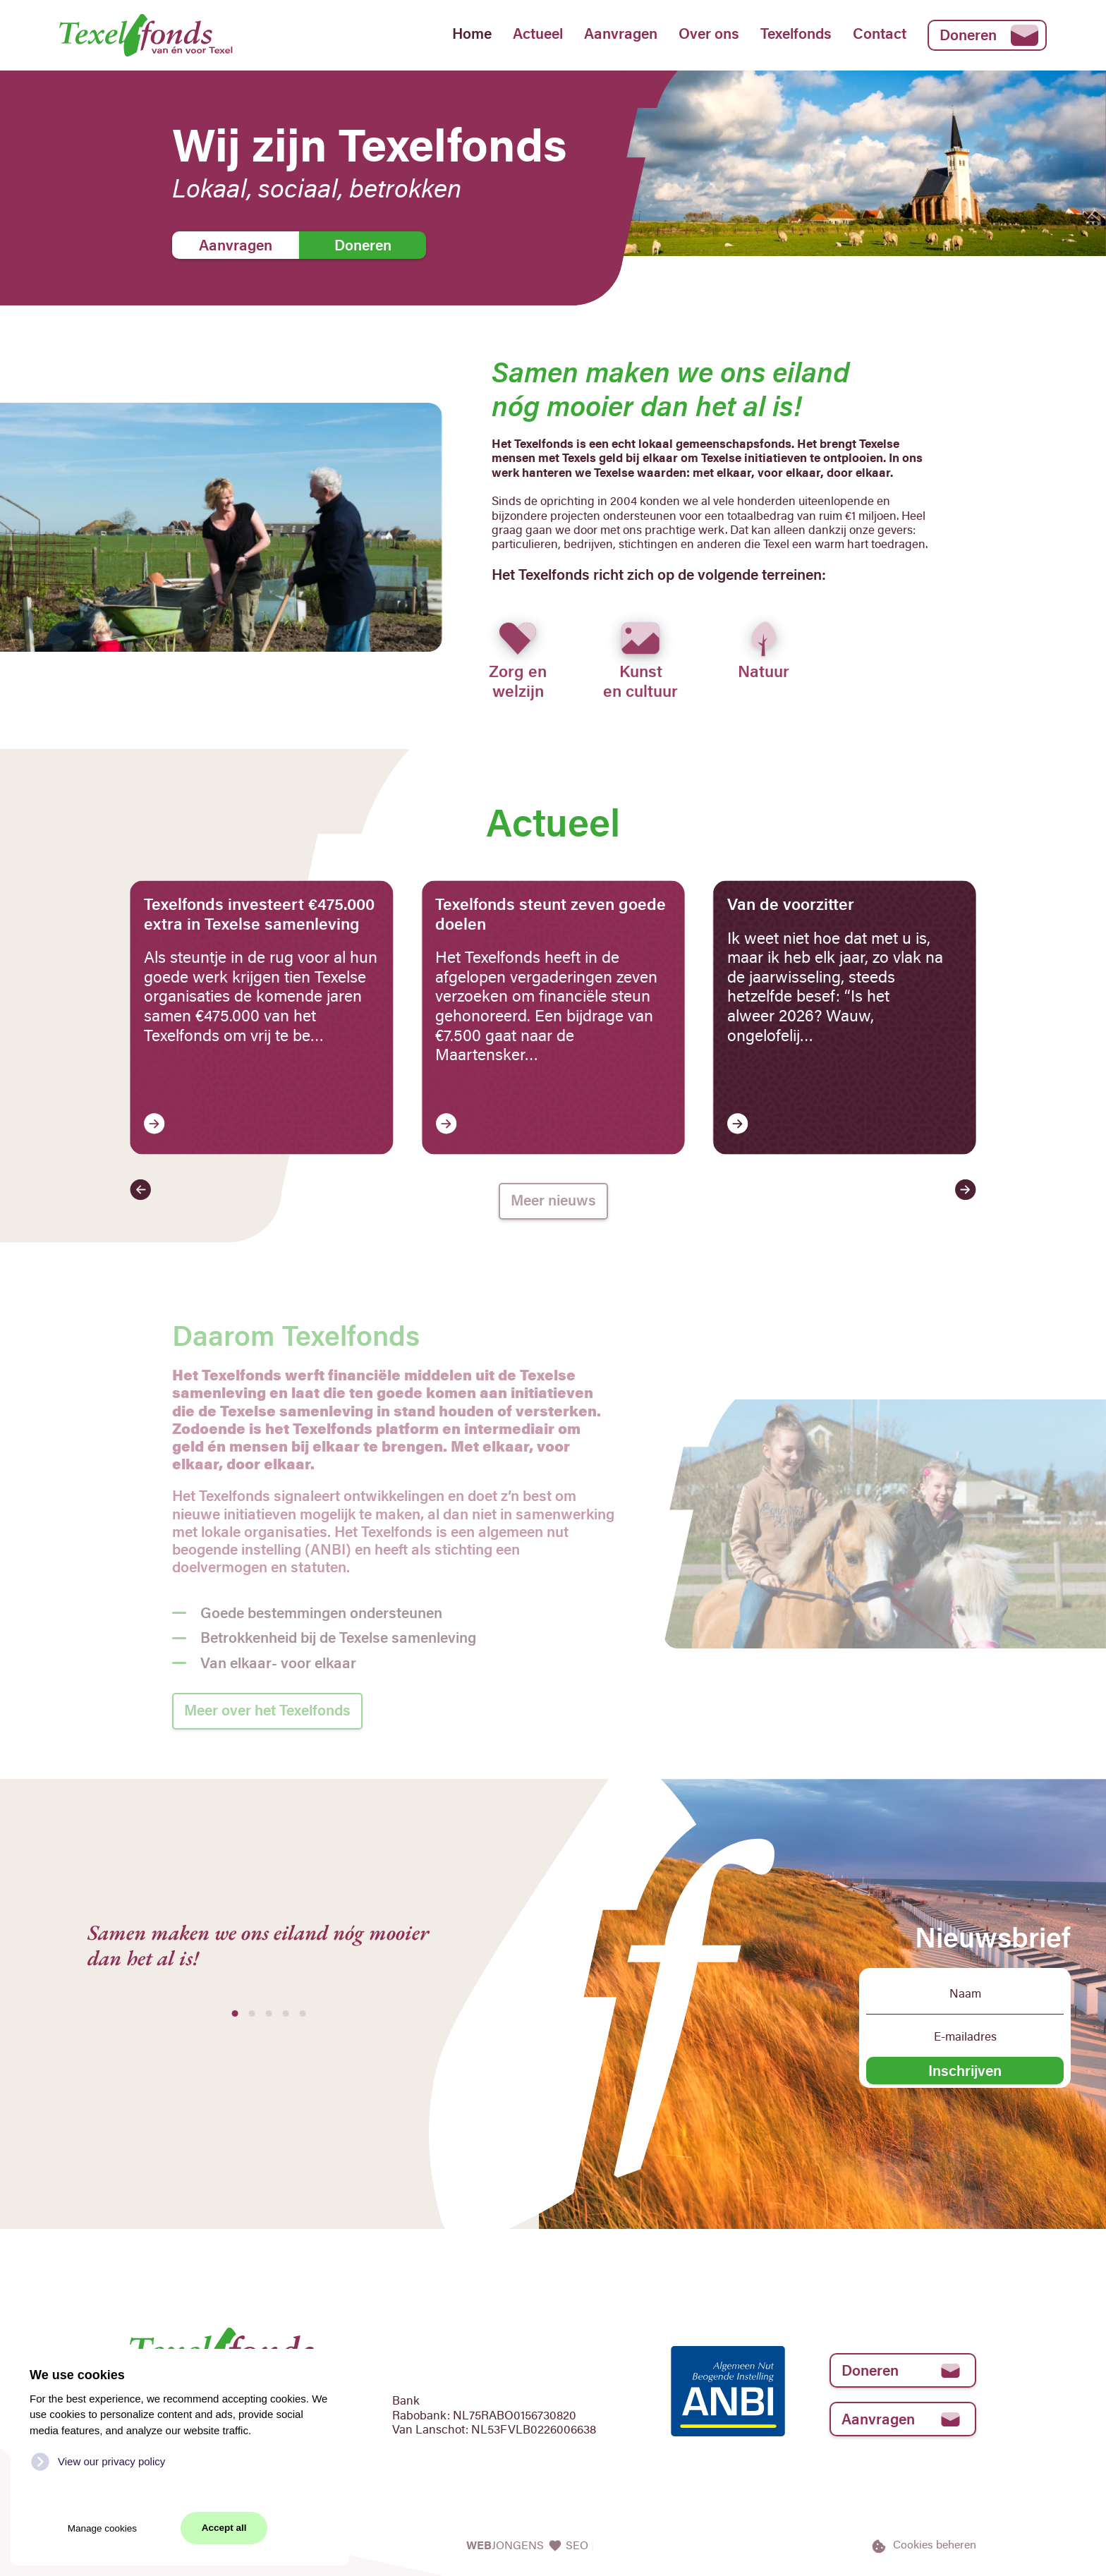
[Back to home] (163, 35)
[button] (140, 1190)
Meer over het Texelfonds (267, 1710)
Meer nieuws (553, 1200)
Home (472, 33)
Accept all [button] (224, 2527)
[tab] (234, 2013)
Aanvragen (620, 33)
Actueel (538, 33)
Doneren (989, 35)
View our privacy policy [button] (111, 2461)
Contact (879, 33)
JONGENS (506, 2545)
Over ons (709, 33)
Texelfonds (796, 33)
